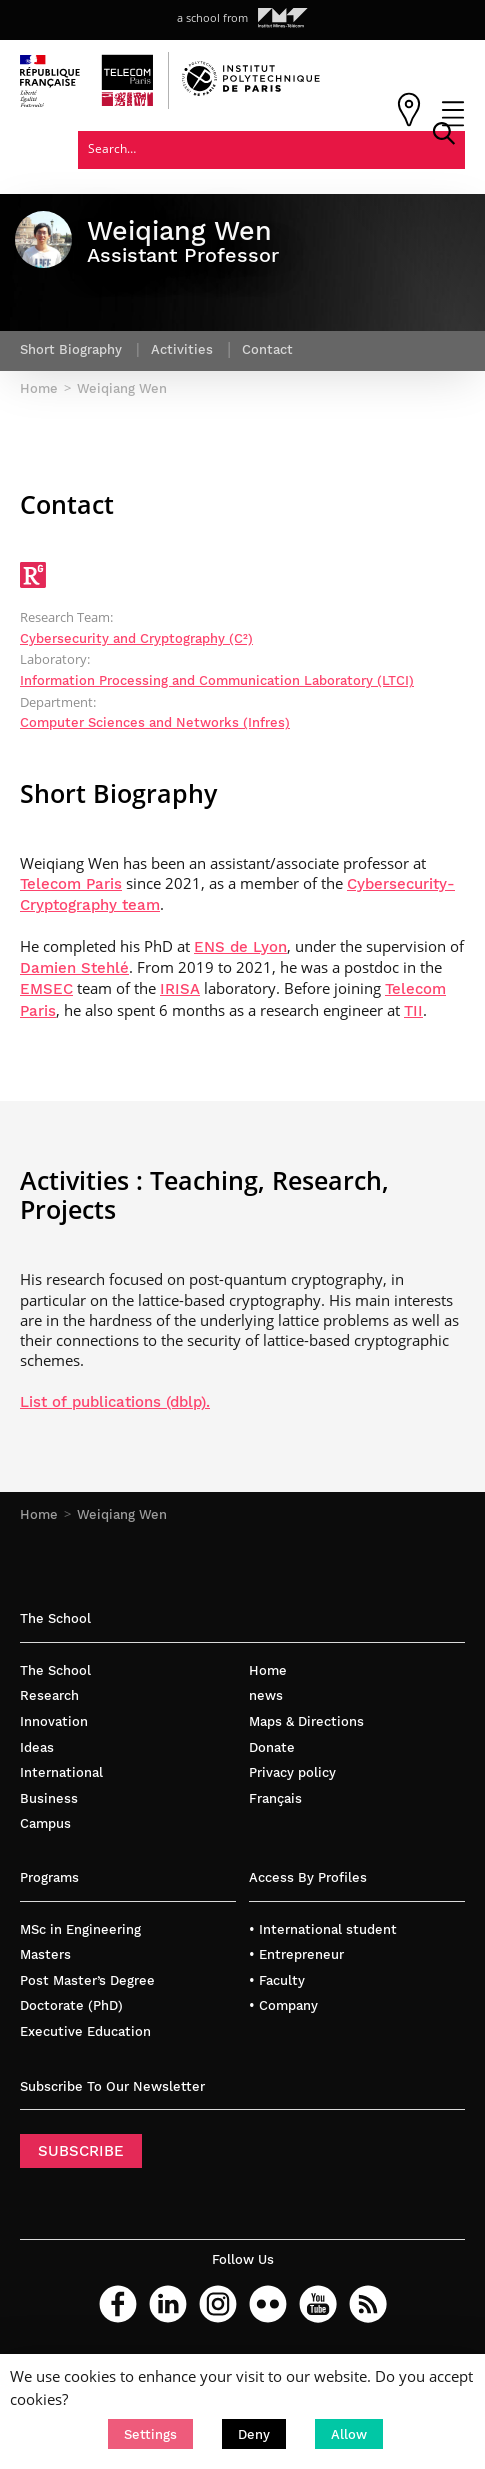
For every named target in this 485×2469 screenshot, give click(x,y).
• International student (323, 1929)
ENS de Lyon (240, 947)
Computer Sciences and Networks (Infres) (155, 722)
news (266, 1695)
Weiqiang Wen (122, 1514)
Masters (45, 1954)
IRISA (180, 989)
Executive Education (85, 2031)
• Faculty (277, 1980)
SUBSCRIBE (81, 2151)
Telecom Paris (71, 884)
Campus (45, 1823)
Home (39, 1514)
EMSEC (46, 989)
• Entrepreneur (296, 1954)
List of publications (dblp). (115, 1402)
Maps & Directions (306, 1721)
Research (49, 1695)
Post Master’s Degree (87, 1980)
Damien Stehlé (74, 968)
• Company (283, 2005)
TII (413, 1010)
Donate (272, 1746)
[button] (150, 2434)
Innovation (54, 1721)
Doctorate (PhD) (71, 2005)
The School (55, 1670)
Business (49, 1797)
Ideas (37, 1746)
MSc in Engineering (80, 1929)
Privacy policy (292, 1772)
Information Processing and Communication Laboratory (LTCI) (217, 680)
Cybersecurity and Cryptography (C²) (136, 638)
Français (275, 1797)
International (61, 1772)
